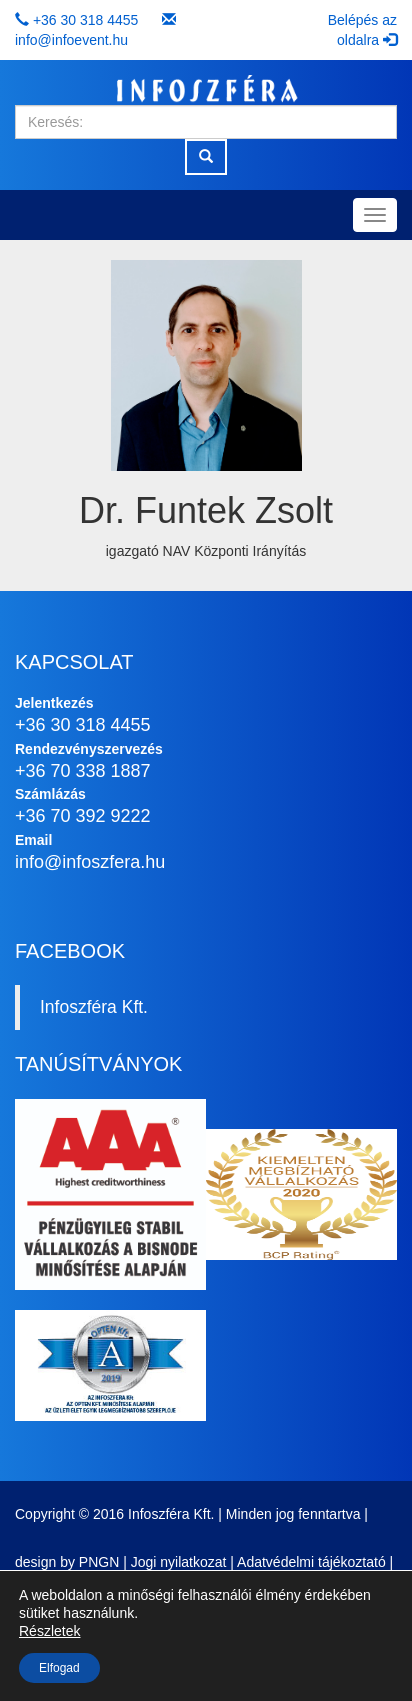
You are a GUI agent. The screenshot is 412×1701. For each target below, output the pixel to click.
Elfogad (59, 1668)
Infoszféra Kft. (94, 1007)
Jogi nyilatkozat (179, 1562)
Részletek (49, 1631)
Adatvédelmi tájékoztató (311, 1562)
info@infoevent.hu (71, 40)
